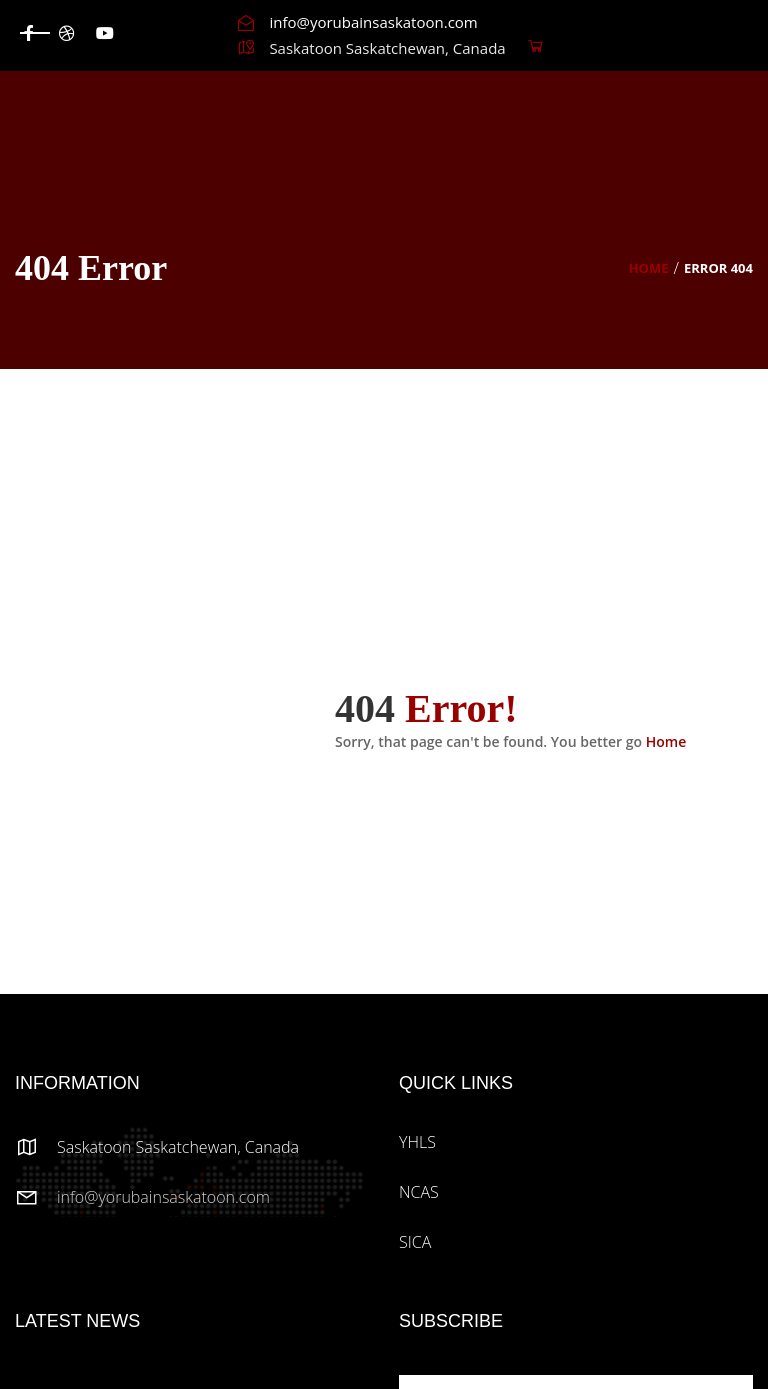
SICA (415, 1242)
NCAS (419, 1192)
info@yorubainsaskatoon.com (163, 1197)
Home (649, 268)
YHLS (417, 1142)
